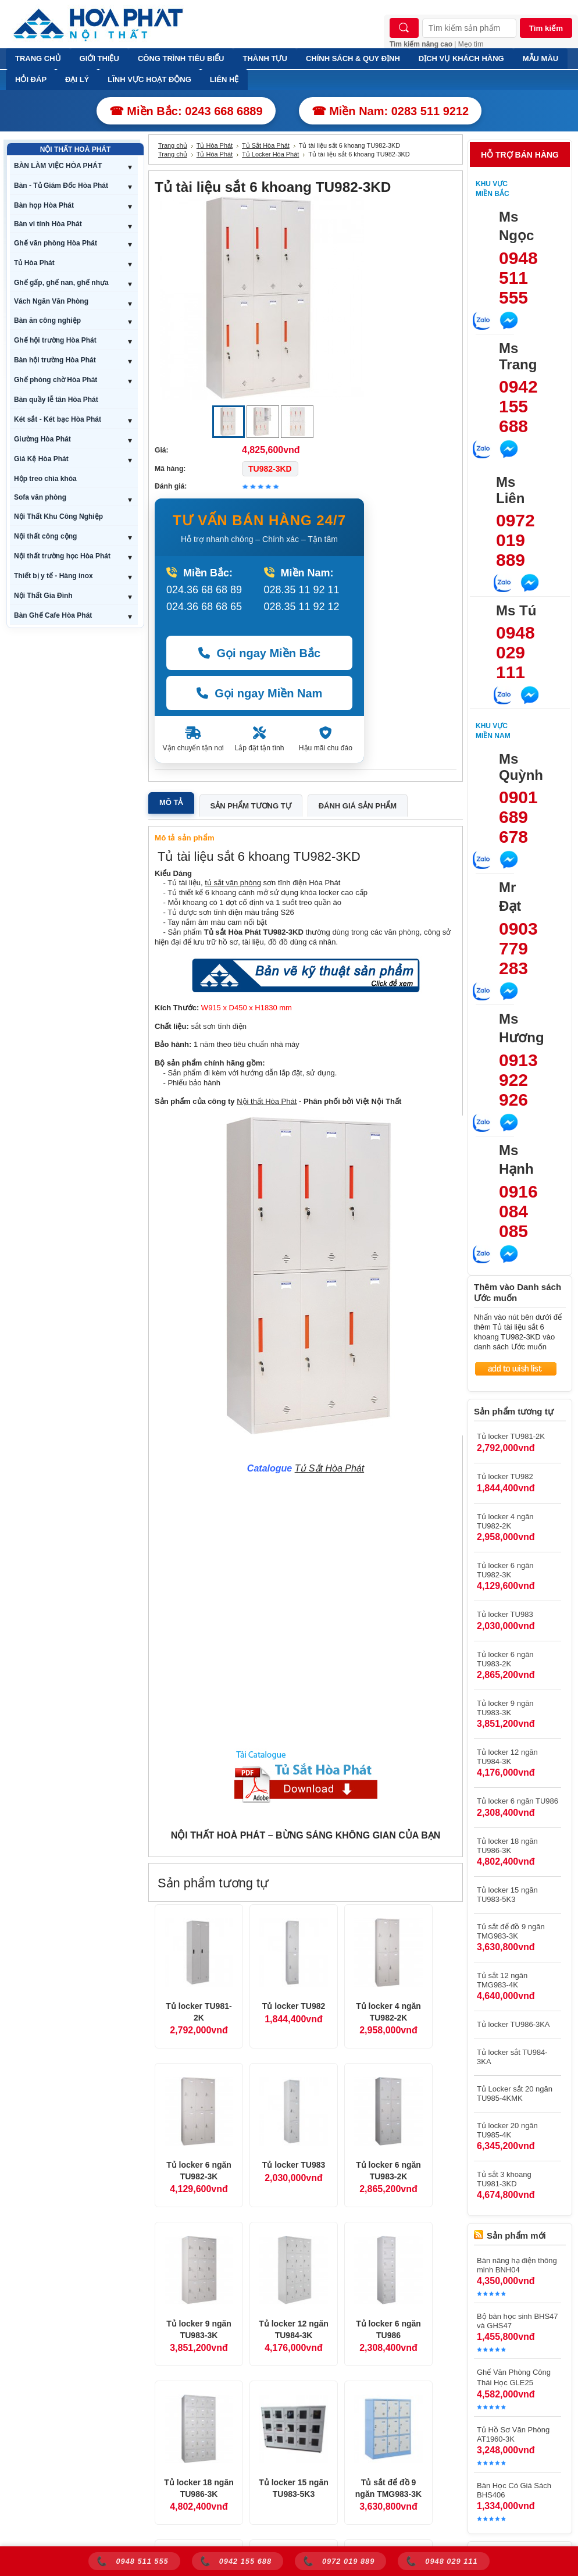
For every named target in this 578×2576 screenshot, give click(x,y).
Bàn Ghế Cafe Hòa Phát (53, 615)
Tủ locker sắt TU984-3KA (512, 2057)
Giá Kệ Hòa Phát (41, 459)
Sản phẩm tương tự (250, 805)
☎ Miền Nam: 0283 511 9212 (390, 111)
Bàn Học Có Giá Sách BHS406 (514, 2490)
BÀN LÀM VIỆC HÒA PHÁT (58, 166)
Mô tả (171, 802)
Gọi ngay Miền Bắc (259, 653)
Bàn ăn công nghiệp (47, 320)
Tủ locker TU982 (294, 2006)
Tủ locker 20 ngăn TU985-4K (507, 2130)
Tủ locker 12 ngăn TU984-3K (293, 2329)
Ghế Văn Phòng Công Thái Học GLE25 (514, 2377)
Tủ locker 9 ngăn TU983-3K (198, 2329)
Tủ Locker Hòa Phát (270, 154)
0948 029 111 (515, 652)
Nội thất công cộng (45, 536)
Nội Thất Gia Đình (43, 596)
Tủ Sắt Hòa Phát (266, 145)
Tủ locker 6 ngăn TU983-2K (388, 2170)
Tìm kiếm (546, 28)
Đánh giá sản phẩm (358, 805)
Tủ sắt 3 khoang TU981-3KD (504, 2179)
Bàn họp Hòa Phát (44, 205)
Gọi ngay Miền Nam (260, 693)
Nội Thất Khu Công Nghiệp (58, 516)
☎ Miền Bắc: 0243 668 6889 (186, 111)
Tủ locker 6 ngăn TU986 (388, 2329)
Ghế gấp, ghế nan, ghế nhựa (61, 283)
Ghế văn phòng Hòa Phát (55, 243)
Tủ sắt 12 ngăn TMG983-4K (502, 1980)
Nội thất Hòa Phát (267, 1101)
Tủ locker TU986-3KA (513, 2024)
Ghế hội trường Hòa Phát (55, 340)
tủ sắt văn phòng (233, 882)
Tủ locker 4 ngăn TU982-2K (388, 2011)
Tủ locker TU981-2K (198, 2011)
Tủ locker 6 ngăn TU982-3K (198, 2170)
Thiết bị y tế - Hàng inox (53, 576)
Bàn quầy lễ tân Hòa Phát (56, 400)
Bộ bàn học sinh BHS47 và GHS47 (517, 2321)
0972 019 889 (515, 540)
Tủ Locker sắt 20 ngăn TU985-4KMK (514, 2094)
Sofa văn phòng (40, 497)
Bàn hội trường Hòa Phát (55, 360)
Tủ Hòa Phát (34, 263)
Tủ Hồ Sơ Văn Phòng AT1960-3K (513, 2434)
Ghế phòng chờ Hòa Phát (55, 380)
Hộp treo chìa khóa (45, 479)
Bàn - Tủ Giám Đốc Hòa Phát (61, 185)
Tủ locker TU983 (294, 2164)
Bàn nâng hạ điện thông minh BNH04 (517, 2265)
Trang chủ (172, 145)
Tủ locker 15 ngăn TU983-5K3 (293, 2488)
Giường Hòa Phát (42, 439)
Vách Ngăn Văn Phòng (51, 301)
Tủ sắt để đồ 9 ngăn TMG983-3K (388, 2488)
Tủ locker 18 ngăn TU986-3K (198, 2488)
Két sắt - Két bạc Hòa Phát (57, 419)
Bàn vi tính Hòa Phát (48, 224)
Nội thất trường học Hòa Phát (62, 556)
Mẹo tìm (471, 44)
